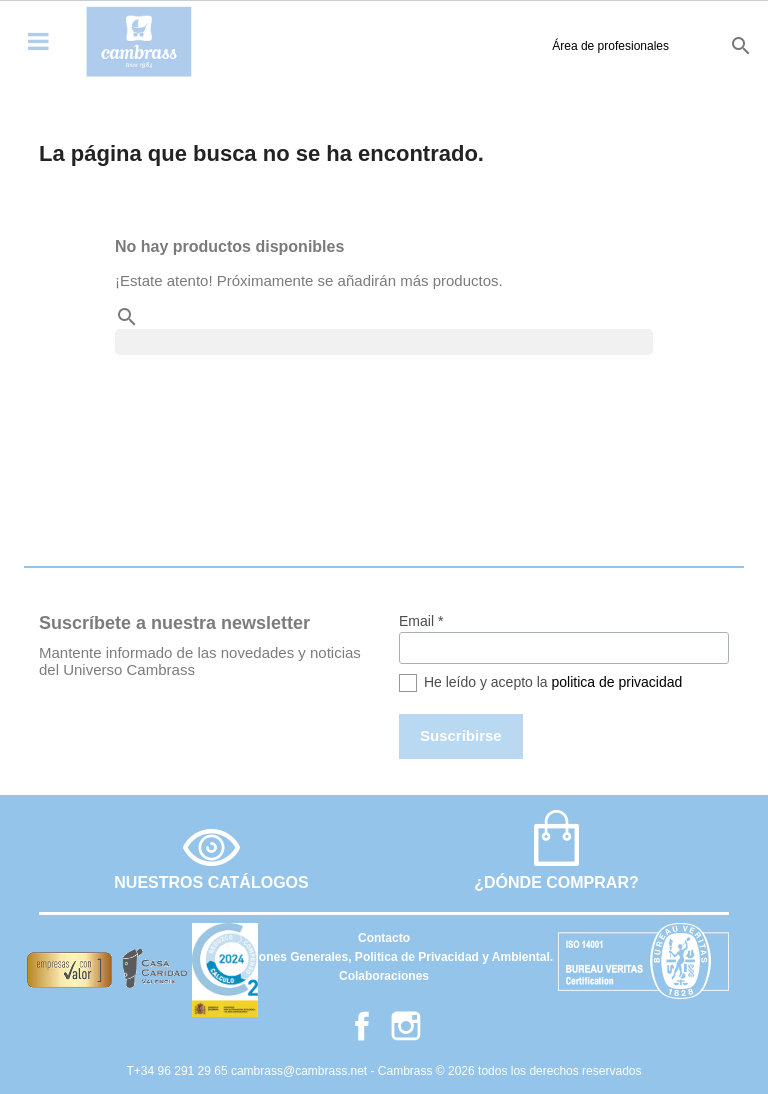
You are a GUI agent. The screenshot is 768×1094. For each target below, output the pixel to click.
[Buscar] (384, 342)
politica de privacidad (617, 682)
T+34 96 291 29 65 (179, 1071)
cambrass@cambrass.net (301, 1071)
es (602, 45)
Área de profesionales (491, 46)
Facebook (362, 1026)
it (701, 45)
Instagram (406, 1026)
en (636, 45)
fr (671, 45)
